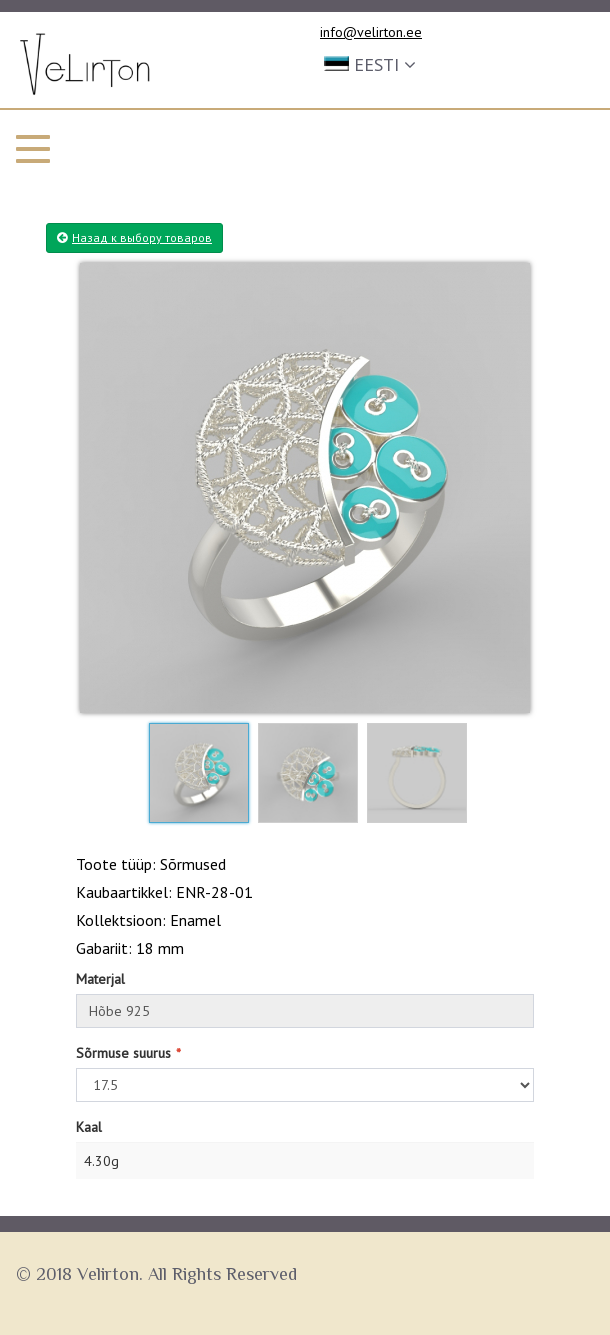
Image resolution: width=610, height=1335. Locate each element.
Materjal (100, 979)
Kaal (89, 1127)
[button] (369, 63)
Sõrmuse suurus (123, 1053)
